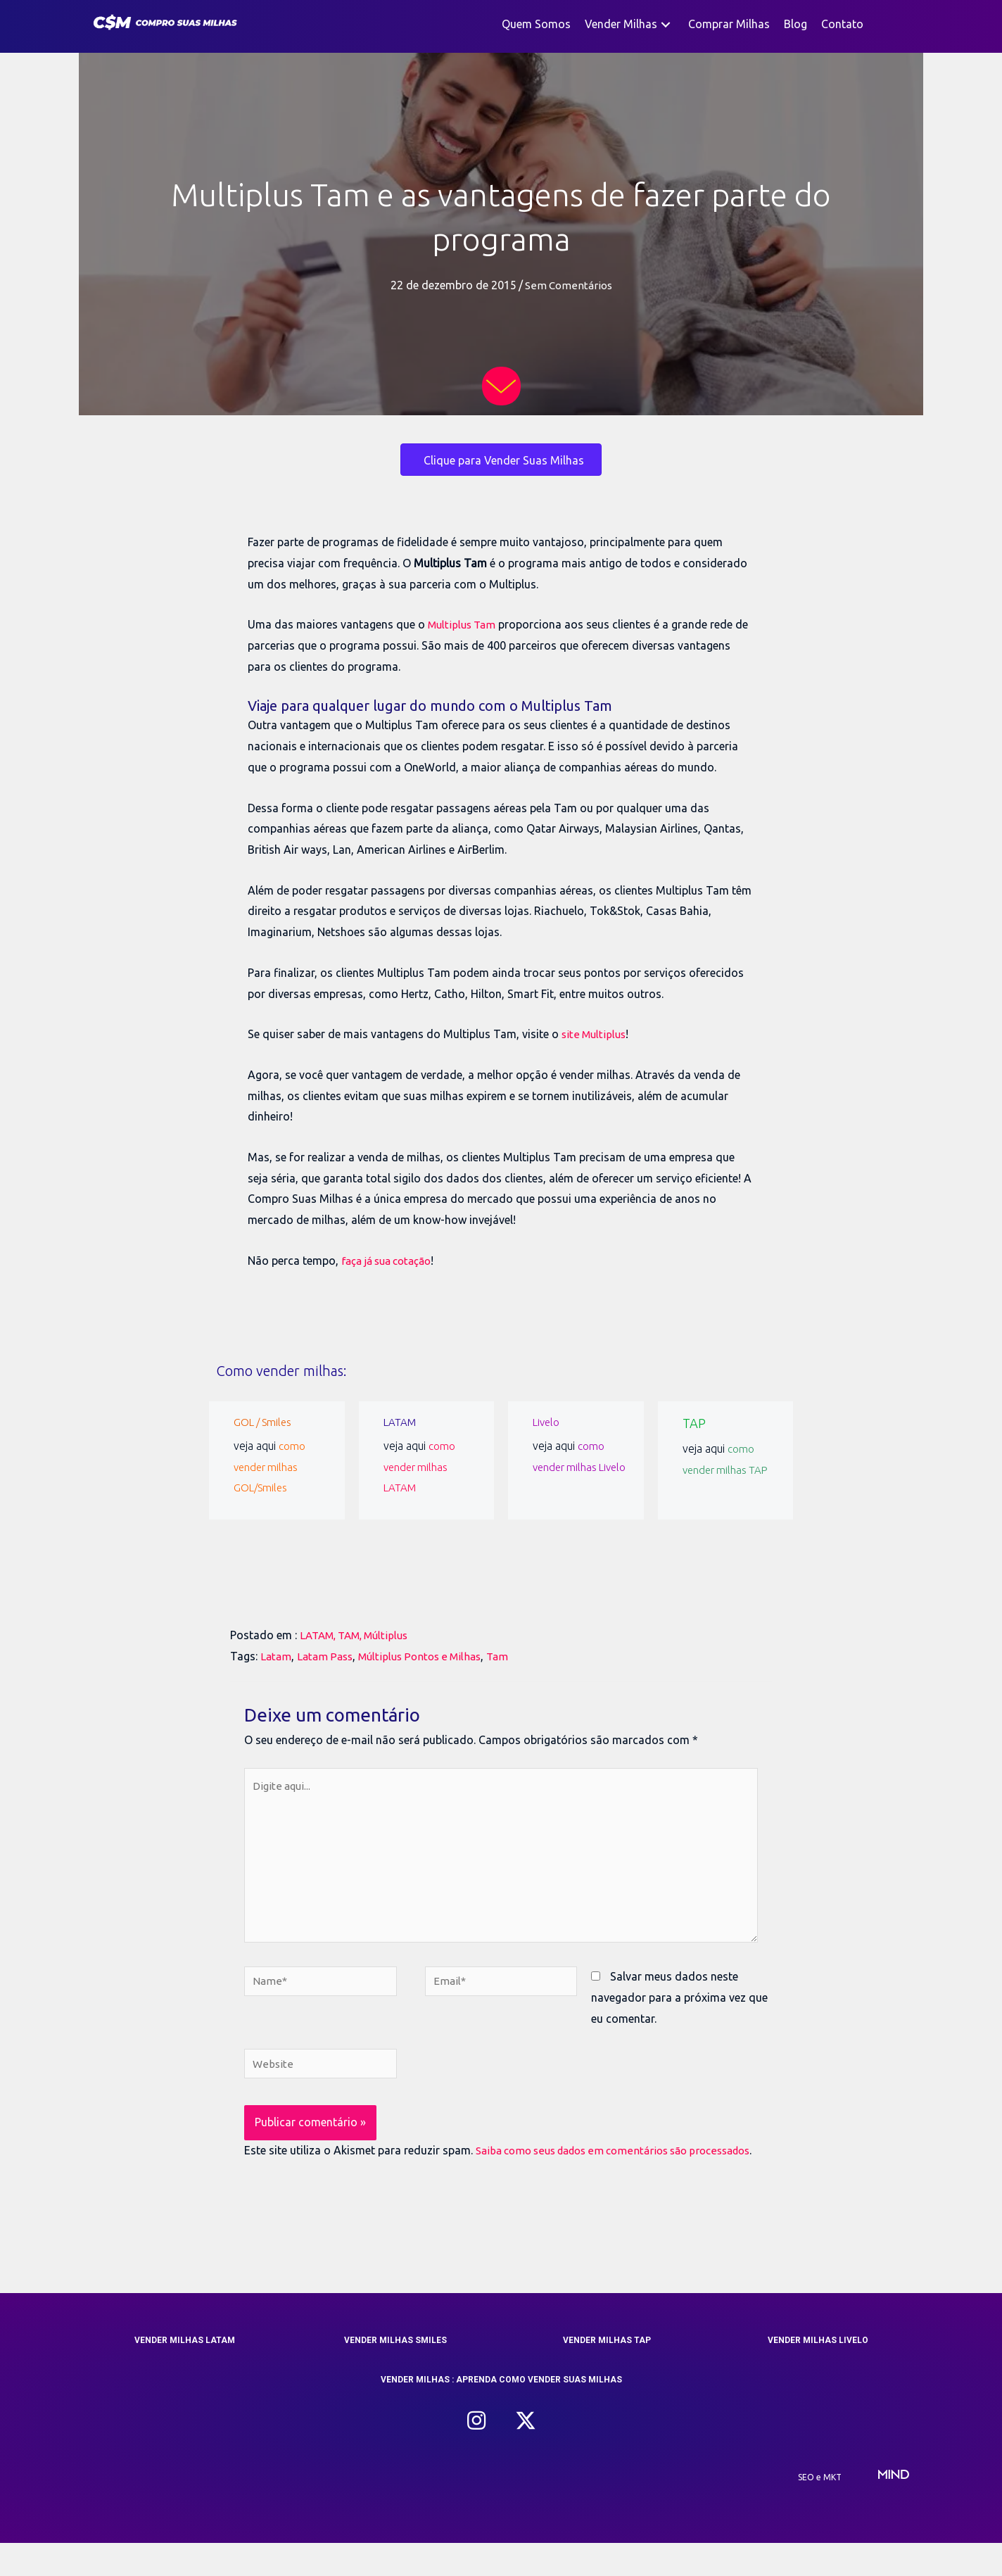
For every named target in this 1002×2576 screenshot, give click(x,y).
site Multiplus (596, 1034)
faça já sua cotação (391, 1260)
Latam (276, 1656)
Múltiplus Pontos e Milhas (429, 1656)
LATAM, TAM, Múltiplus (360, 1635)
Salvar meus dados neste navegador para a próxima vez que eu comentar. (679, 2008)
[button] (665, 24)
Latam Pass (327, 1656)
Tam (512, 1656)
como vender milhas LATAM (419, 1466)
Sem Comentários (568, 285)
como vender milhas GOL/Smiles (270, 1466)
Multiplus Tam (464, 624)
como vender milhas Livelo (569, 1466)
